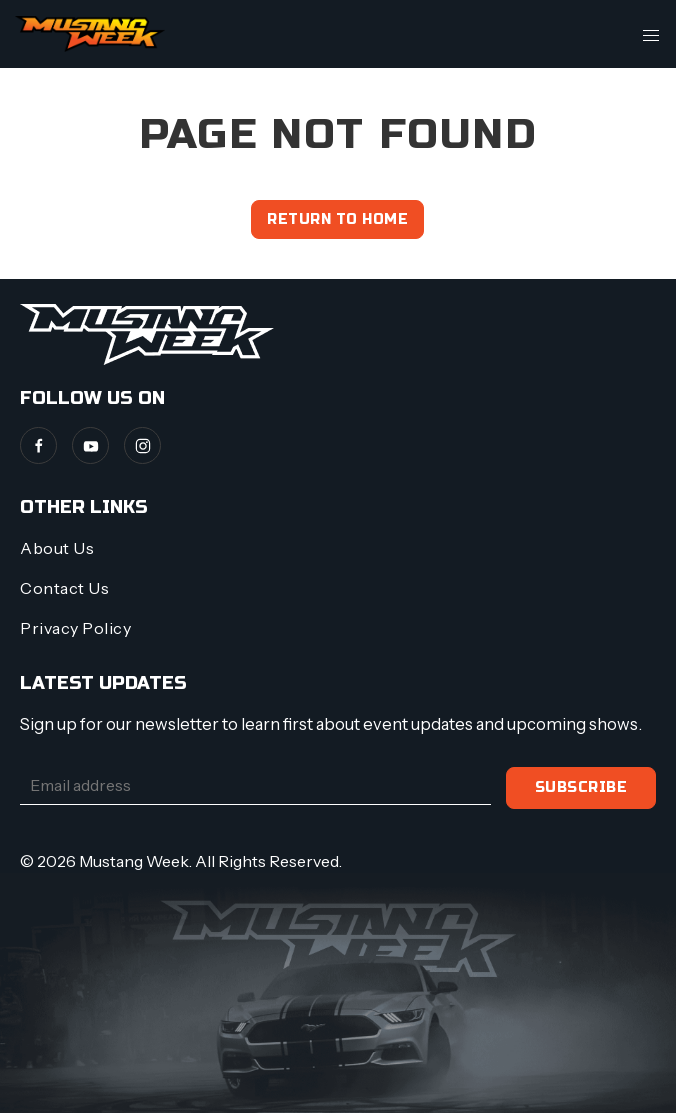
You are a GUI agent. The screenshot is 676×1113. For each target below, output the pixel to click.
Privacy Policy (75, 628)
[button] (651, 34)
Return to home (337, 219)
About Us (57, 548)
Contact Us (64, 588)
